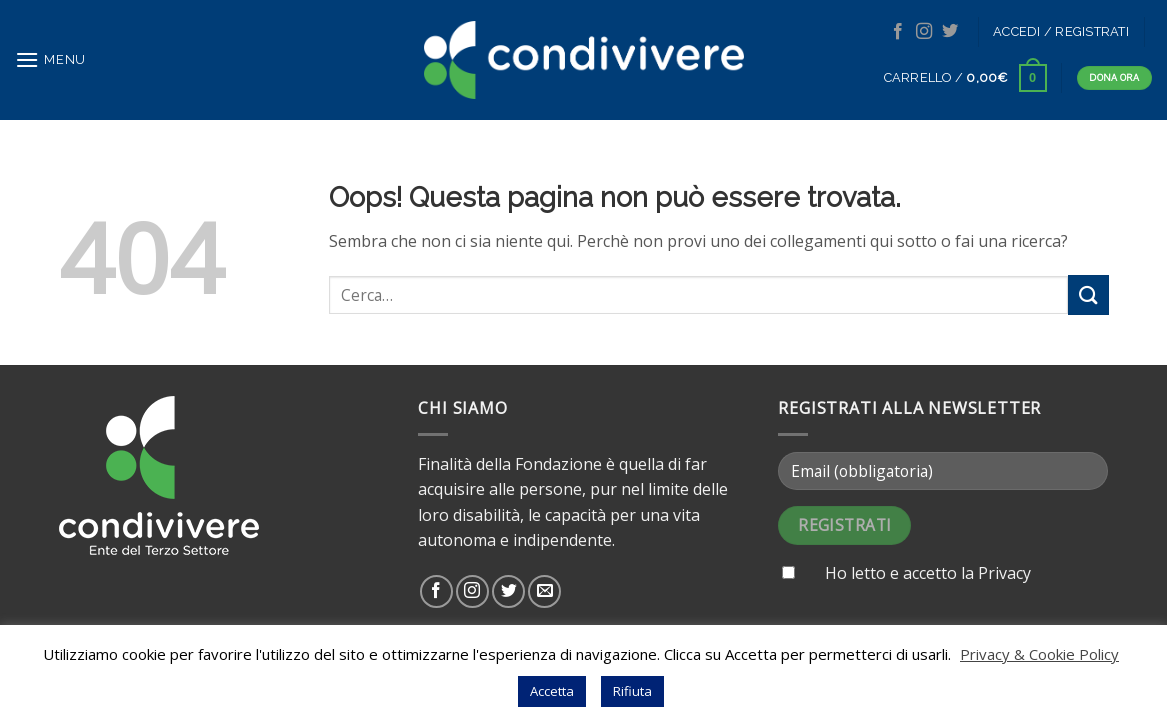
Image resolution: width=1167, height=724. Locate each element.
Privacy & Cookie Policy (1039, 654)
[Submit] (1088, 294)
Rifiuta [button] (632, 691)
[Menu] (50, 59)
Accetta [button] (552, 691)
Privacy (1004, 573)
